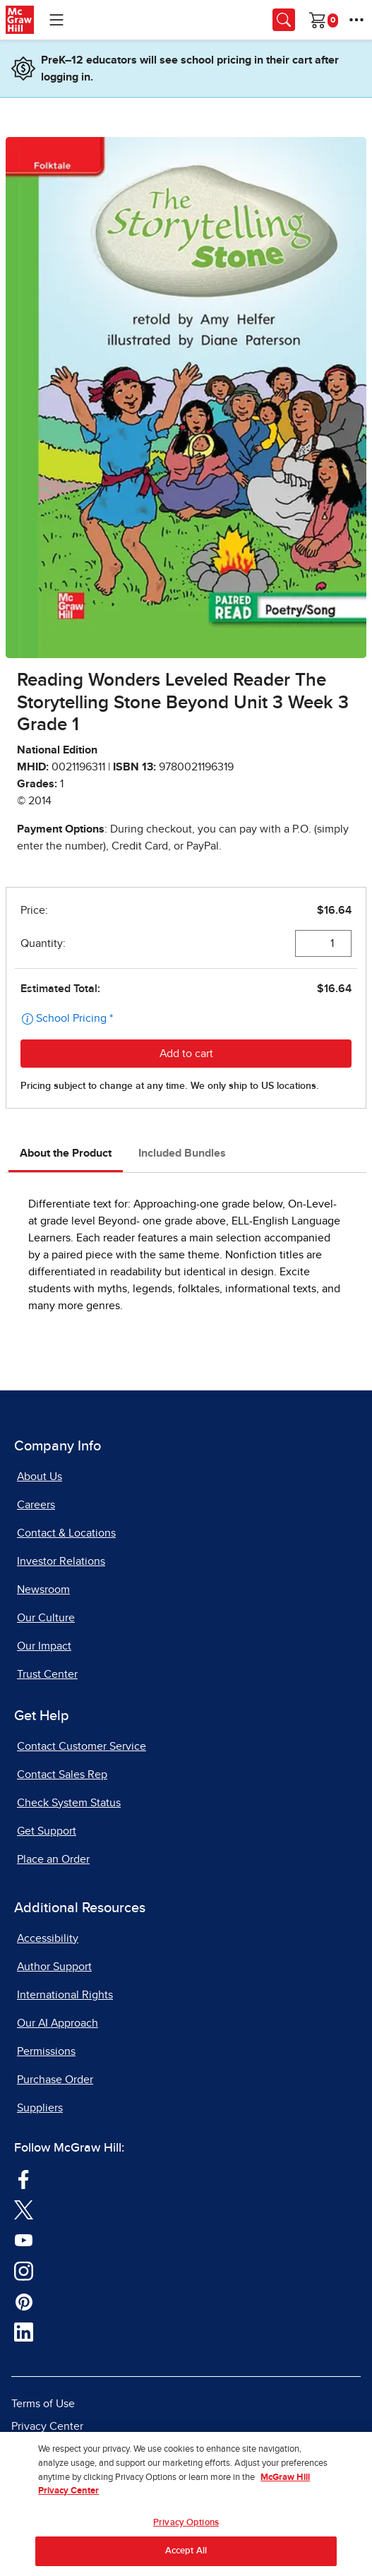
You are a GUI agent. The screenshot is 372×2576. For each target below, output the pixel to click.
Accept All (186, 2558)
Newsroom (43, 1589)
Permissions (46, 2051)
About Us (39, 1476)
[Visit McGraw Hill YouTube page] (23, 2239)
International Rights (65, 1994)
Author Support (54, 1966)
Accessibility (47, 1938)
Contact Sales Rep (62, 1774)
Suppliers (40, 2107)
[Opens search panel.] (283, 19)
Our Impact (44, 1646)
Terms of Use (43, 2403)
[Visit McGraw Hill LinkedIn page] (23, 2331)
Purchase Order (55, 2079)
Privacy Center (47, 2426)
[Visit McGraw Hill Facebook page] (23, 2178)
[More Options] (356, 20)
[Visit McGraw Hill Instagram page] (23, 2270)
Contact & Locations (66, 1533)
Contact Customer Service (81, 1746)
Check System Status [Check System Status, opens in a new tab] (69, 1802)
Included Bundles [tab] (182, 1153)
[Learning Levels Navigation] (56, 19)
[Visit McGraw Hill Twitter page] (23, 2208)
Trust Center (47, 1674)
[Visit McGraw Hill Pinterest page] (23, 2300)
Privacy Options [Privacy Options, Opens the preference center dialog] (186, 2529)
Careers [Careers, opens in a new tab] (36, 1504)
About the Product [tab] (66, 1153)
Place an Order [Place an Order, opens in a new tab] (53, 1859)
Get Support (46, 1831)
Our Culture (46, 1617)
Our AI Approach (57, 2023)
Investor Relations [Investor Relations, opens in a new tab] (61, 1561)
